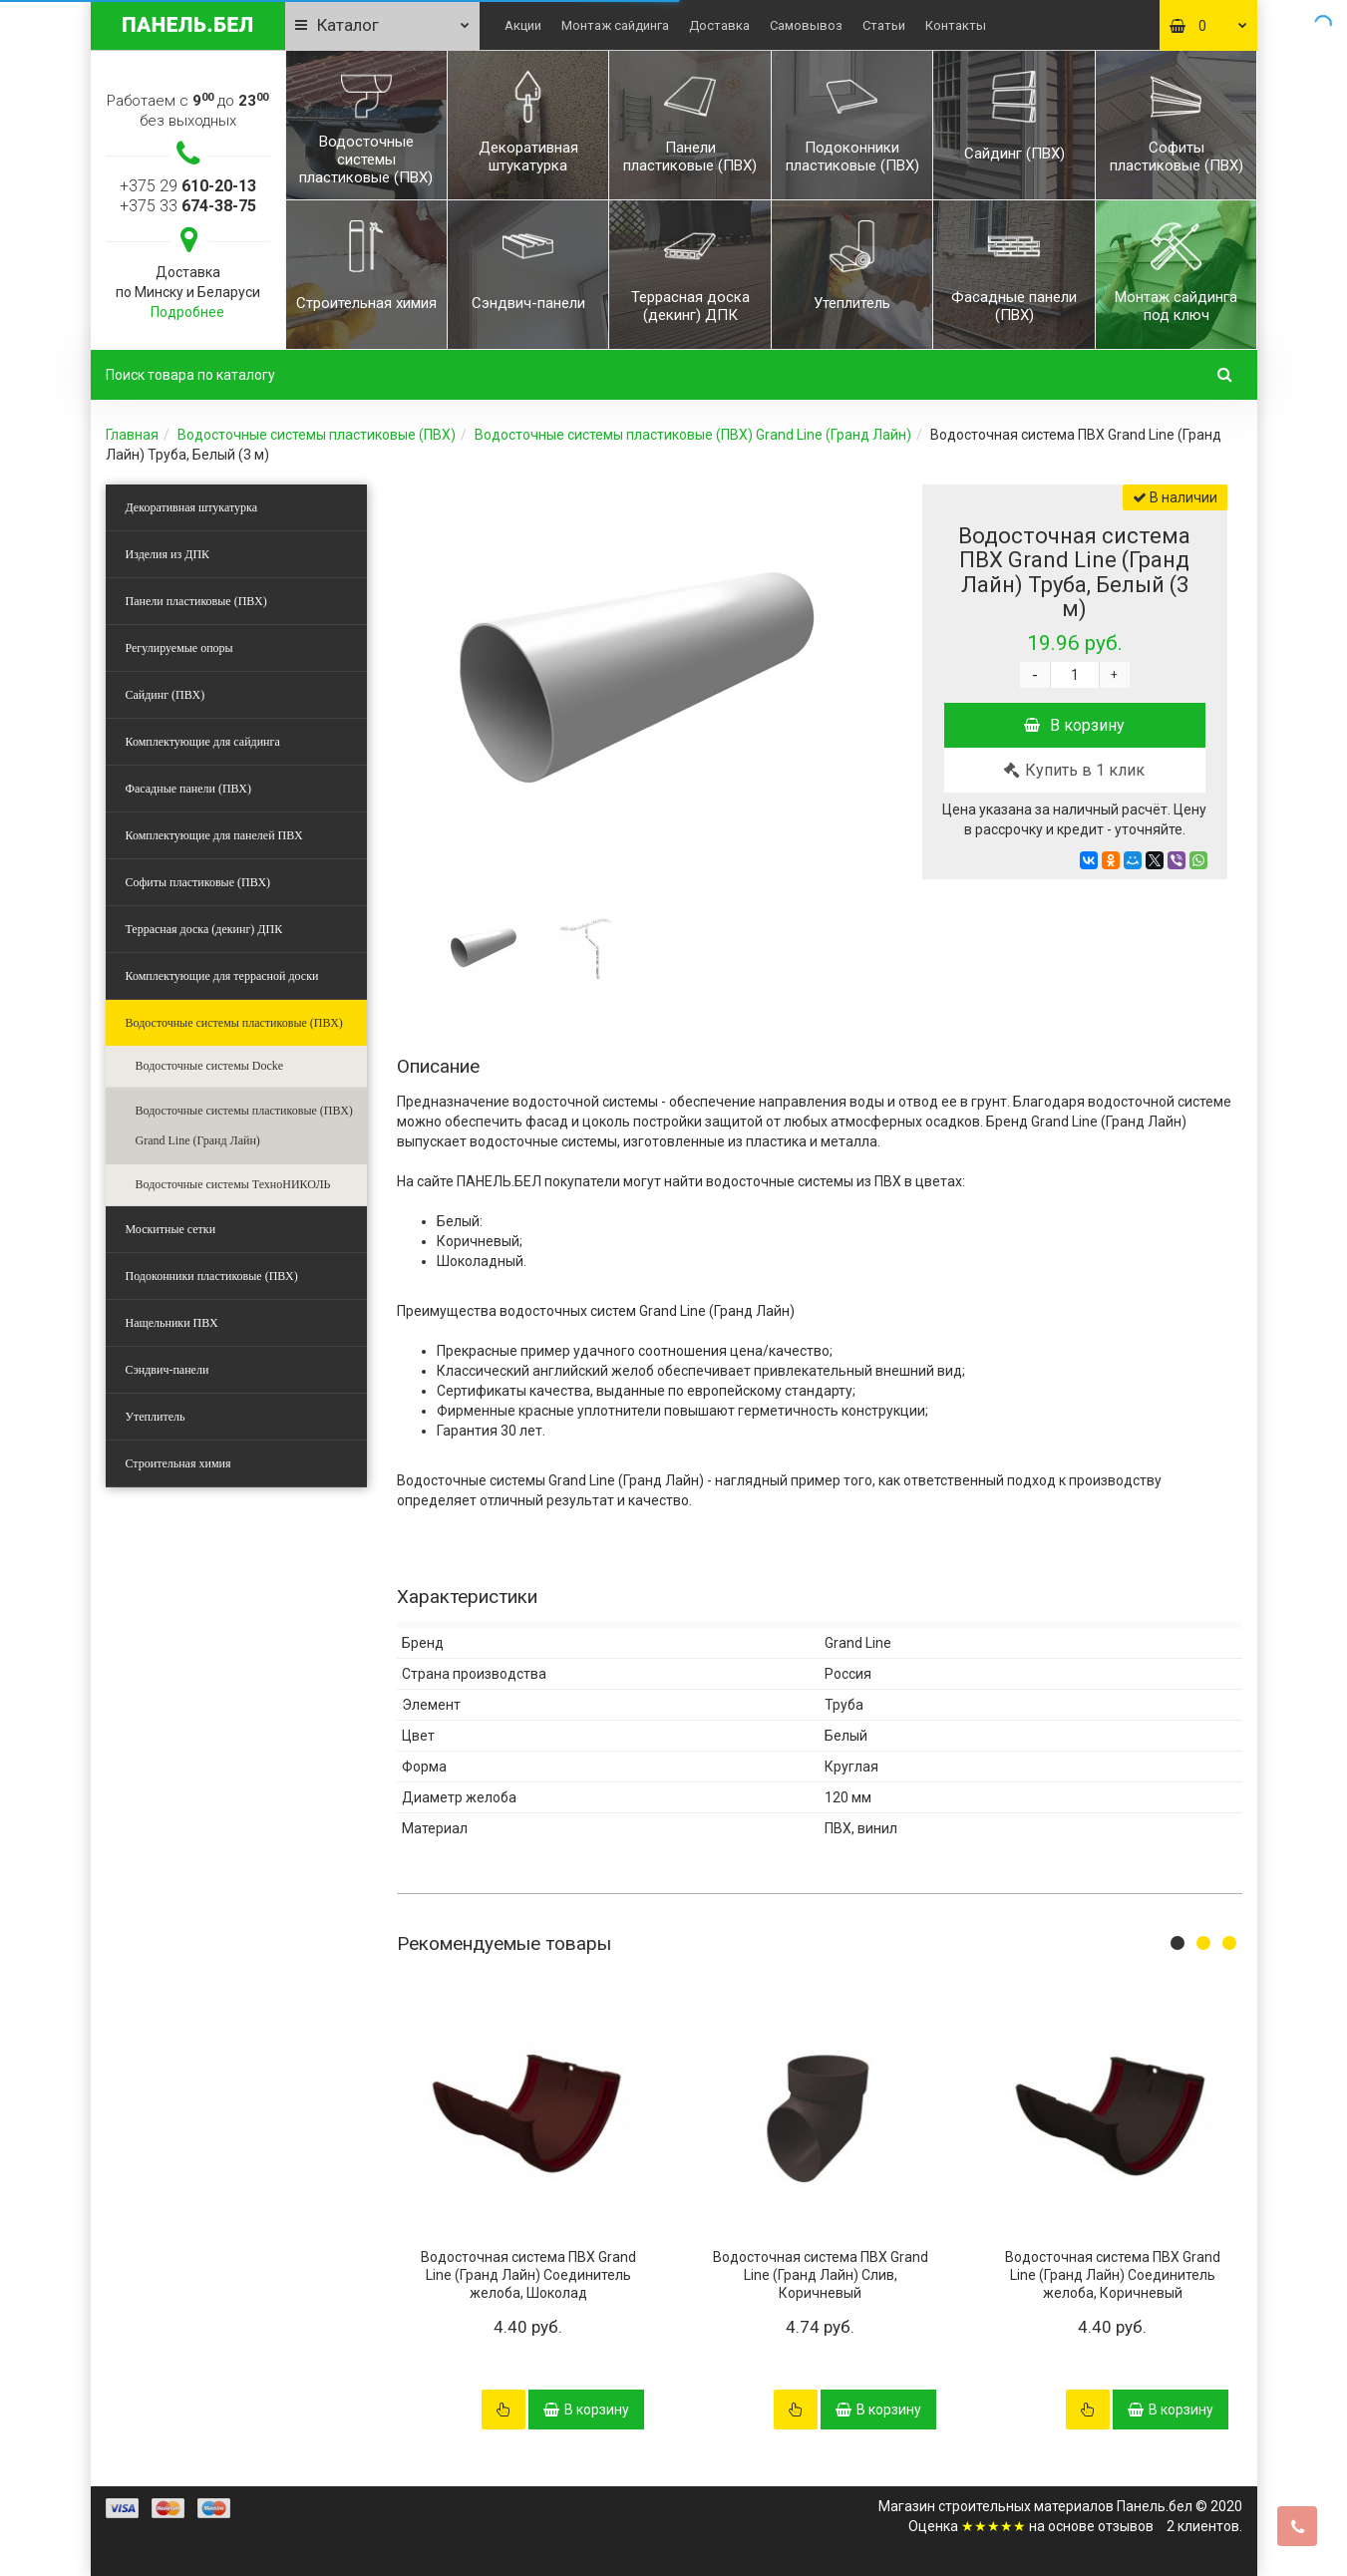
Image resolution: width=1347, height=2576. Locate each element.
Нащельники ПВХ (172, 1323)
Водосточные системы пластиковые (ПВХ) (316, 435)
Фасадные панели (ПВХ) (188, 789)
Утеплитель (155, 1417)
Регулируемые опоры (179, 648)
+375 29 (188, 185)
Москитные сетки (171, 1229)
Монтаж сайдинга (615, 25)
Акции (523, 25)
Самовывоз (806, 25)
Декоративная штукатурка (192, 507)
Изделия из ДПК (168, 554)
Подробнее (187, 312)
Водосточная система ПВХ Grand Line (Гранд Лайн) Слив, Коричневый (820, 2275)
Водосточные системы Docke (210, 1066)
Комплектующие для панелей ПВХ (214, 835)
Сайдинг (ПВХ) (165, 695)
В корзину (1074, 725)
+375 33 (188, 205)
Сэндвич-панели (167, 1370)
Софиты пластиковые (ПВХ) (198, 882)
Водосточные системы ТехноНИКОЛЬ (233, 1184)
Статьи (883, 25)
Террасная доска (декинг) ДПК (204, 929)
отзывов (1126, 2526)
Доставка (719, 25)
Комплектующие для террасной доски (222, 976)
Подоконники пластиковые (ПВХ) (212, 1276)
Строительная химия (178, 1463)
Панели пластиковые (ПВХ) (196, 601)
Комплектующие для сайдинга (203, 742)
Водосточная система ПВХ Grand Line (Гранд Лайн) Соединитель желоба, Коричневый (1112, 2275)
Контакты (955, 25)
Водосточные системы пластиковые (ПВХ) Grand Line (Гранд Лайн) (693, 435)
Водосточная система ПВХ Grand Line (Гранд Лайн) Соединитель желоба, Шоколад (528, 2275)
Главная (132, 435)
